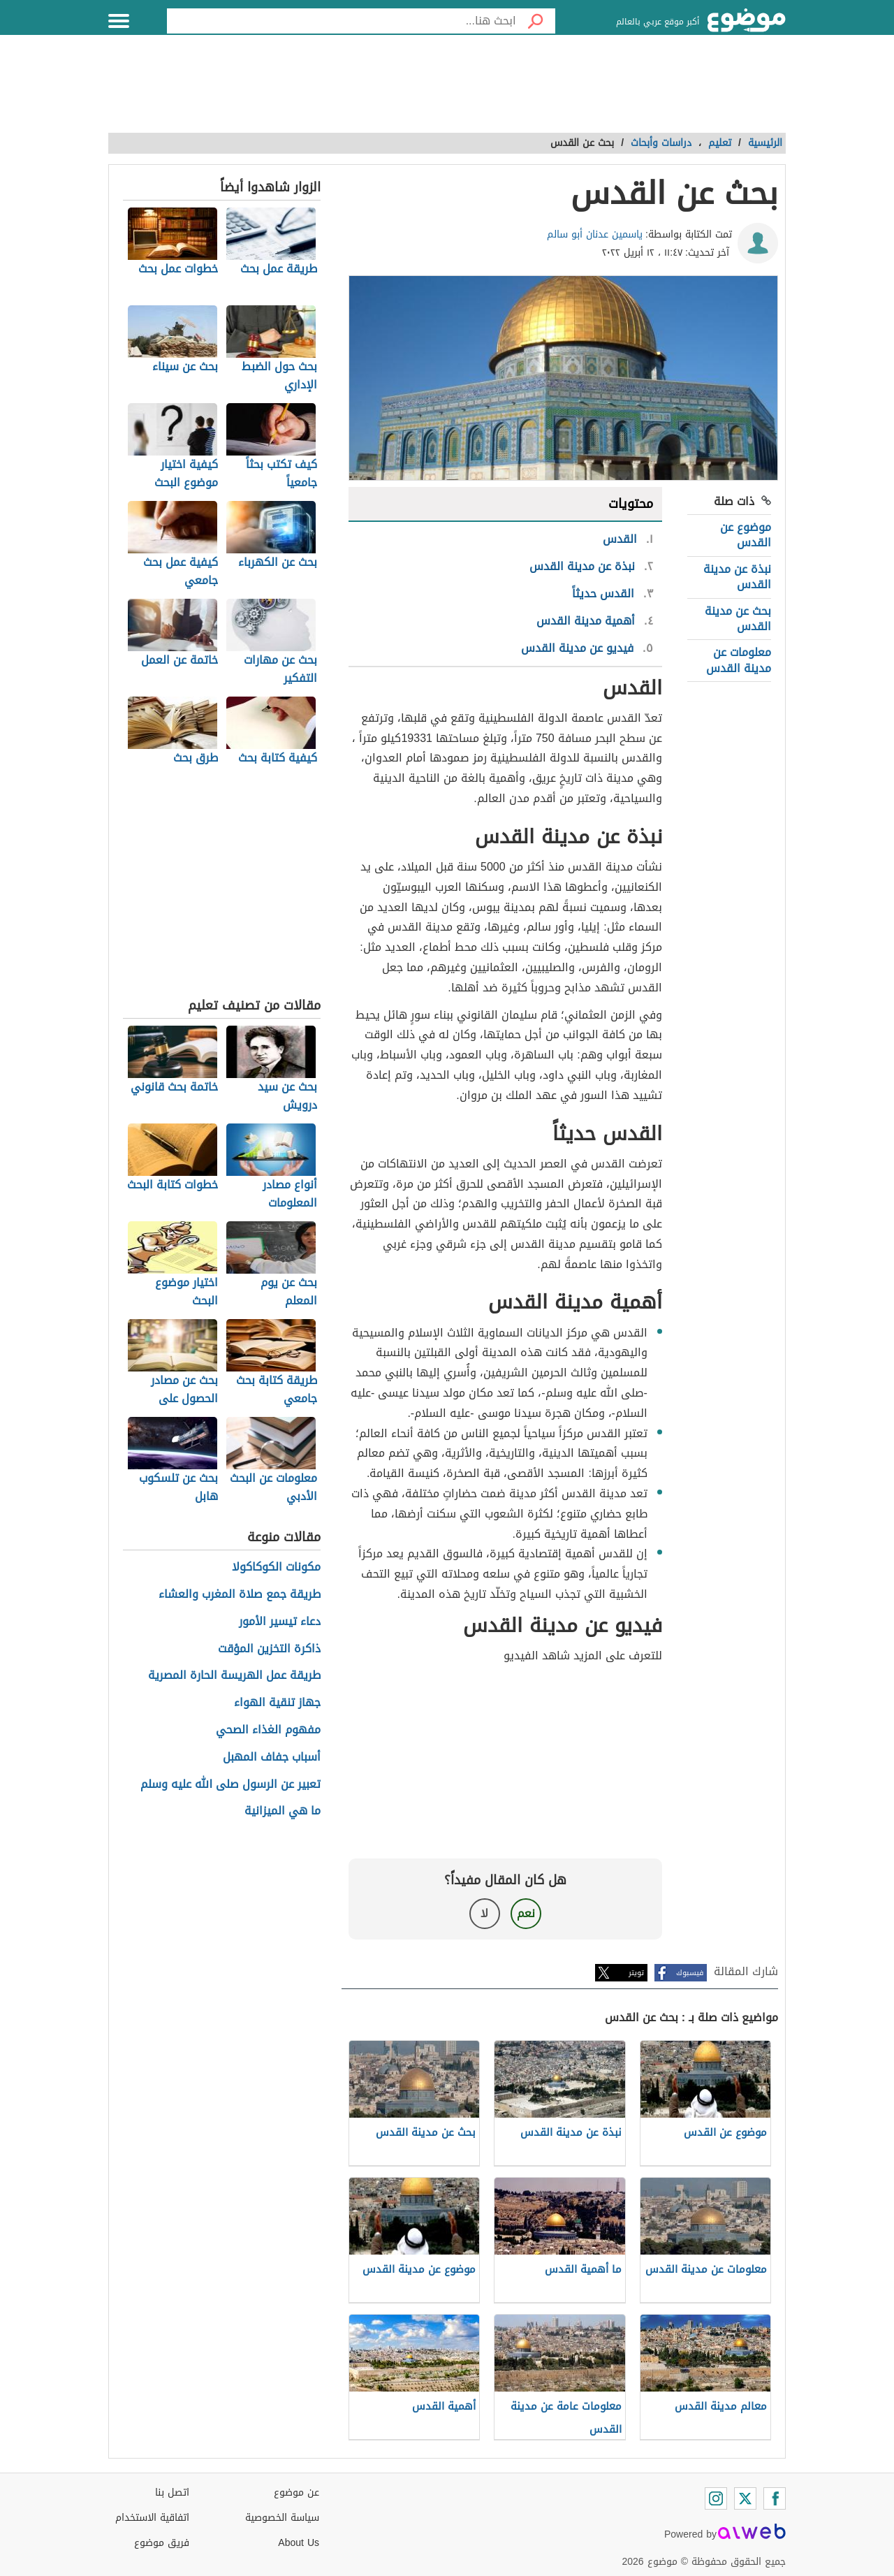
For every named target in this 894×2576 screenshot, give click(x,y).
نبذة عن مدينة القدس (737, 576)
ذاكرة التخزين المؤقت (269, 1649)
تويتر (636, 1972)
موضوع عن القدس (745, 534)
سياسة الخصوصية (282, 2517)
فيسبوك (689, 1972)
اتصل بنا (172, 2492)
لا (484, 1913)
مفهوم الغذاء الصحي (268, 1730)
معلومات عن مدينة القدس (738, 659)
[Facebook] (774, 2498)
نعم (526, 1913)
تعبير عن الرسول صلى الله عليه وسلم (230, 1785)
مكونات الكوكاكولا (276, 1567)
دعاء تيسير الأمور (280, 1622)
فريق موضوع (161, 2542)
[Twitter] (745, 2498)
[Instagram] (716, 2498)
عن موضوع (296, 2492)
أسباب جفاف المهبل (272, 1757)
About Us (298, 2542)
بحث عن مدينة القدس (738, 618)
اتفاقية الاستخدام (152, 2517)
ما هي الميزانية (282, 1811)
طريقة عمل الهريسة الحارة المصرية (234, 1676)
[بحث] (535, 21)
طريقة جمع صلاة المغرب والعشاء (240, 1595)
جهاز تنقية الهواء (277, 1703)
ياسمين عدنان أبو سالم (595, 234)
